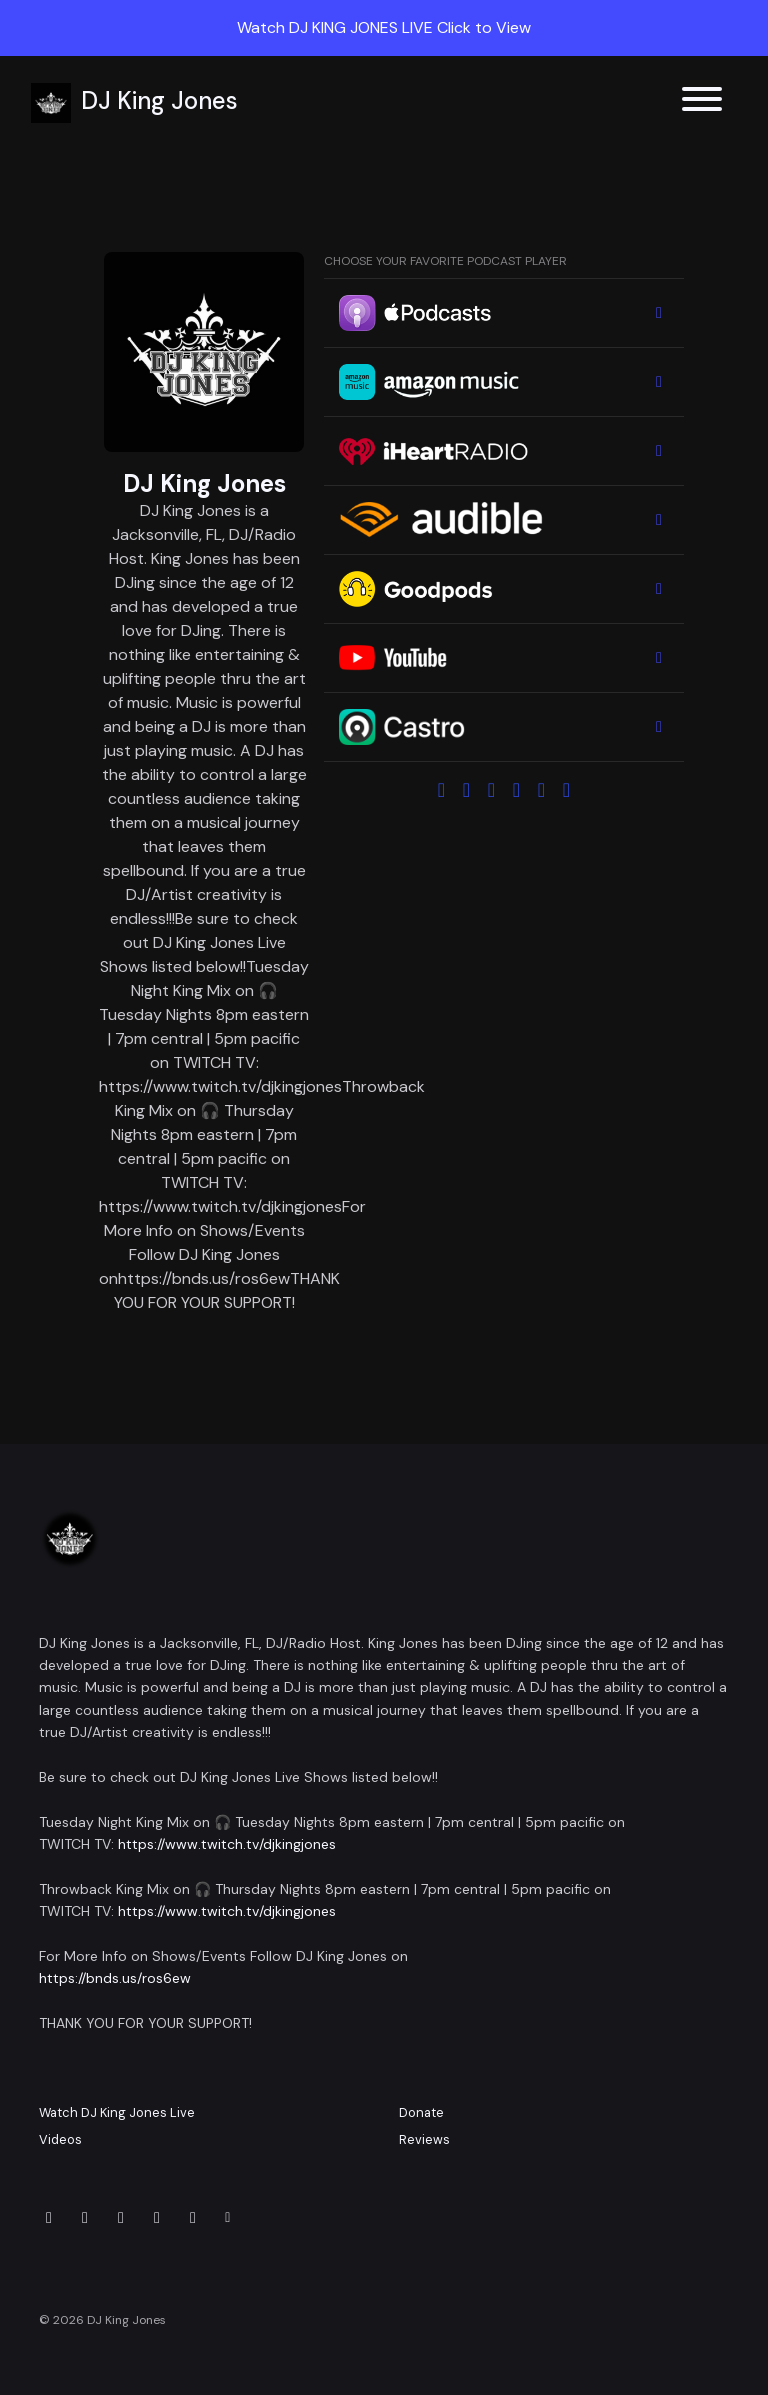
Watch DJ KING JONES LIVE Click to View (384, 27)
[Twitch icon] (193, 2218)
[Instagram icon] (85, 2218)
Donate (421, 2112)
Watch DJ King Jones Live (117, 2112)
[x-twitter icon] (49, 2218)
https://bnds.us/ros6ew (115, 1978)
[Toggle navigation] (702, 102)
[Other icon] (230, 2218)
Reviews (424, 2139)
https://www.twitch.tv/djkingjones (227, 1844)
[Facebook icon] (121, 2218)
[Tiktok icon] (157, 2218)
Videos (60, 2139)
